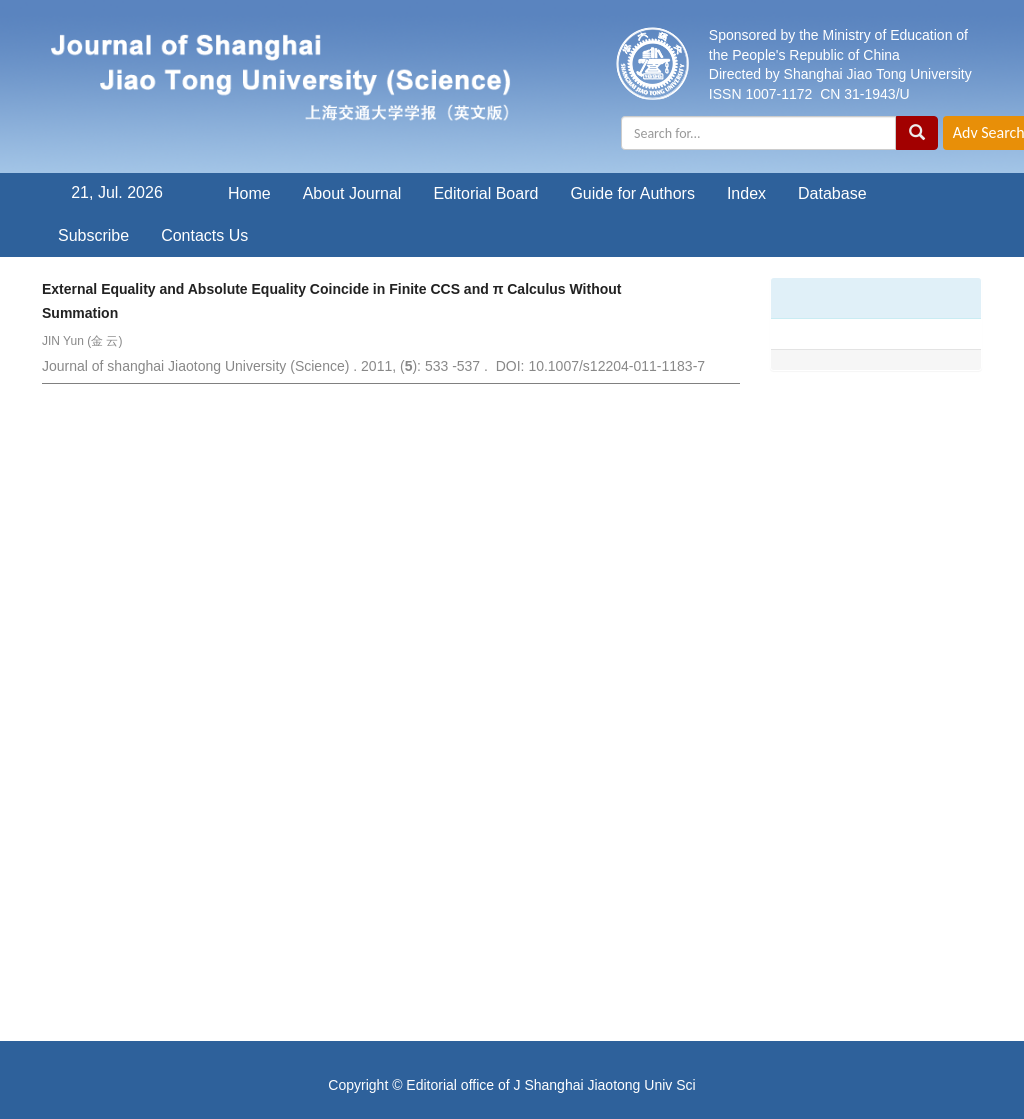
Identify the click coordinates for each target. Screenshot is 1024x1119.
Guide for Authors (632, 193)
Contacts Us (204, 235)
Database (832, 193)
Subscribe (93, 235)
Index (746, 193)
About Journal (352, 193)
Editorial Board (485, 193)
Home (249, 193)
